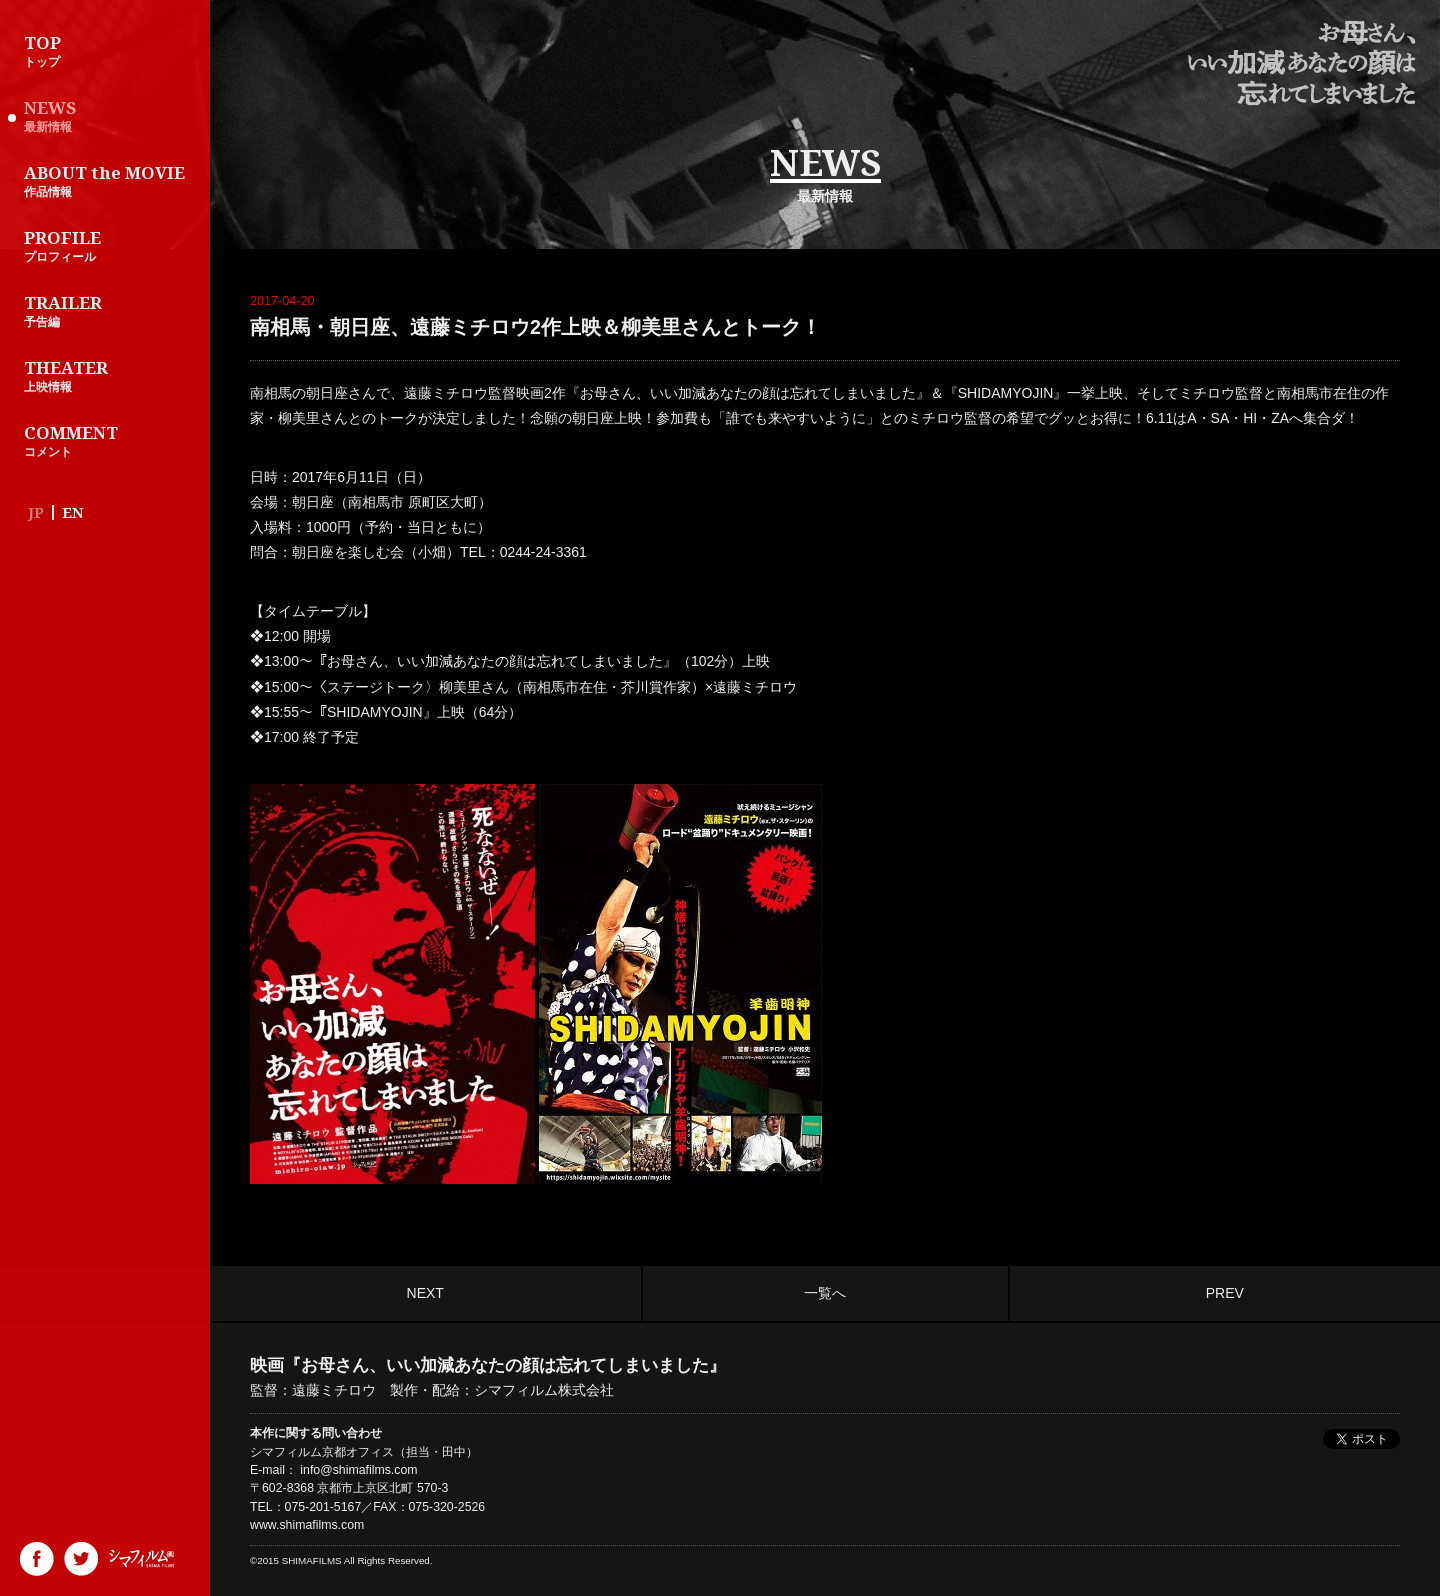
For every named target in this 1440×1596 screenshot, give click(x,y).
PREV (1225, 1293)
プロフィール (110, 245)
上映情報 (110, 375)
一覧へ (825, 1293)
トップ (110, 50)
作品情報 (110, 180)
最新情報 (110, 115)
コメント (110, 440)
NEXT (425, 1293)
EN (73, 512)
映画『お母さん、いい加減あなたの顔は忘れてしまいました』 (1301, 64)
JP (36, 512)
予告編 (110, 310)
